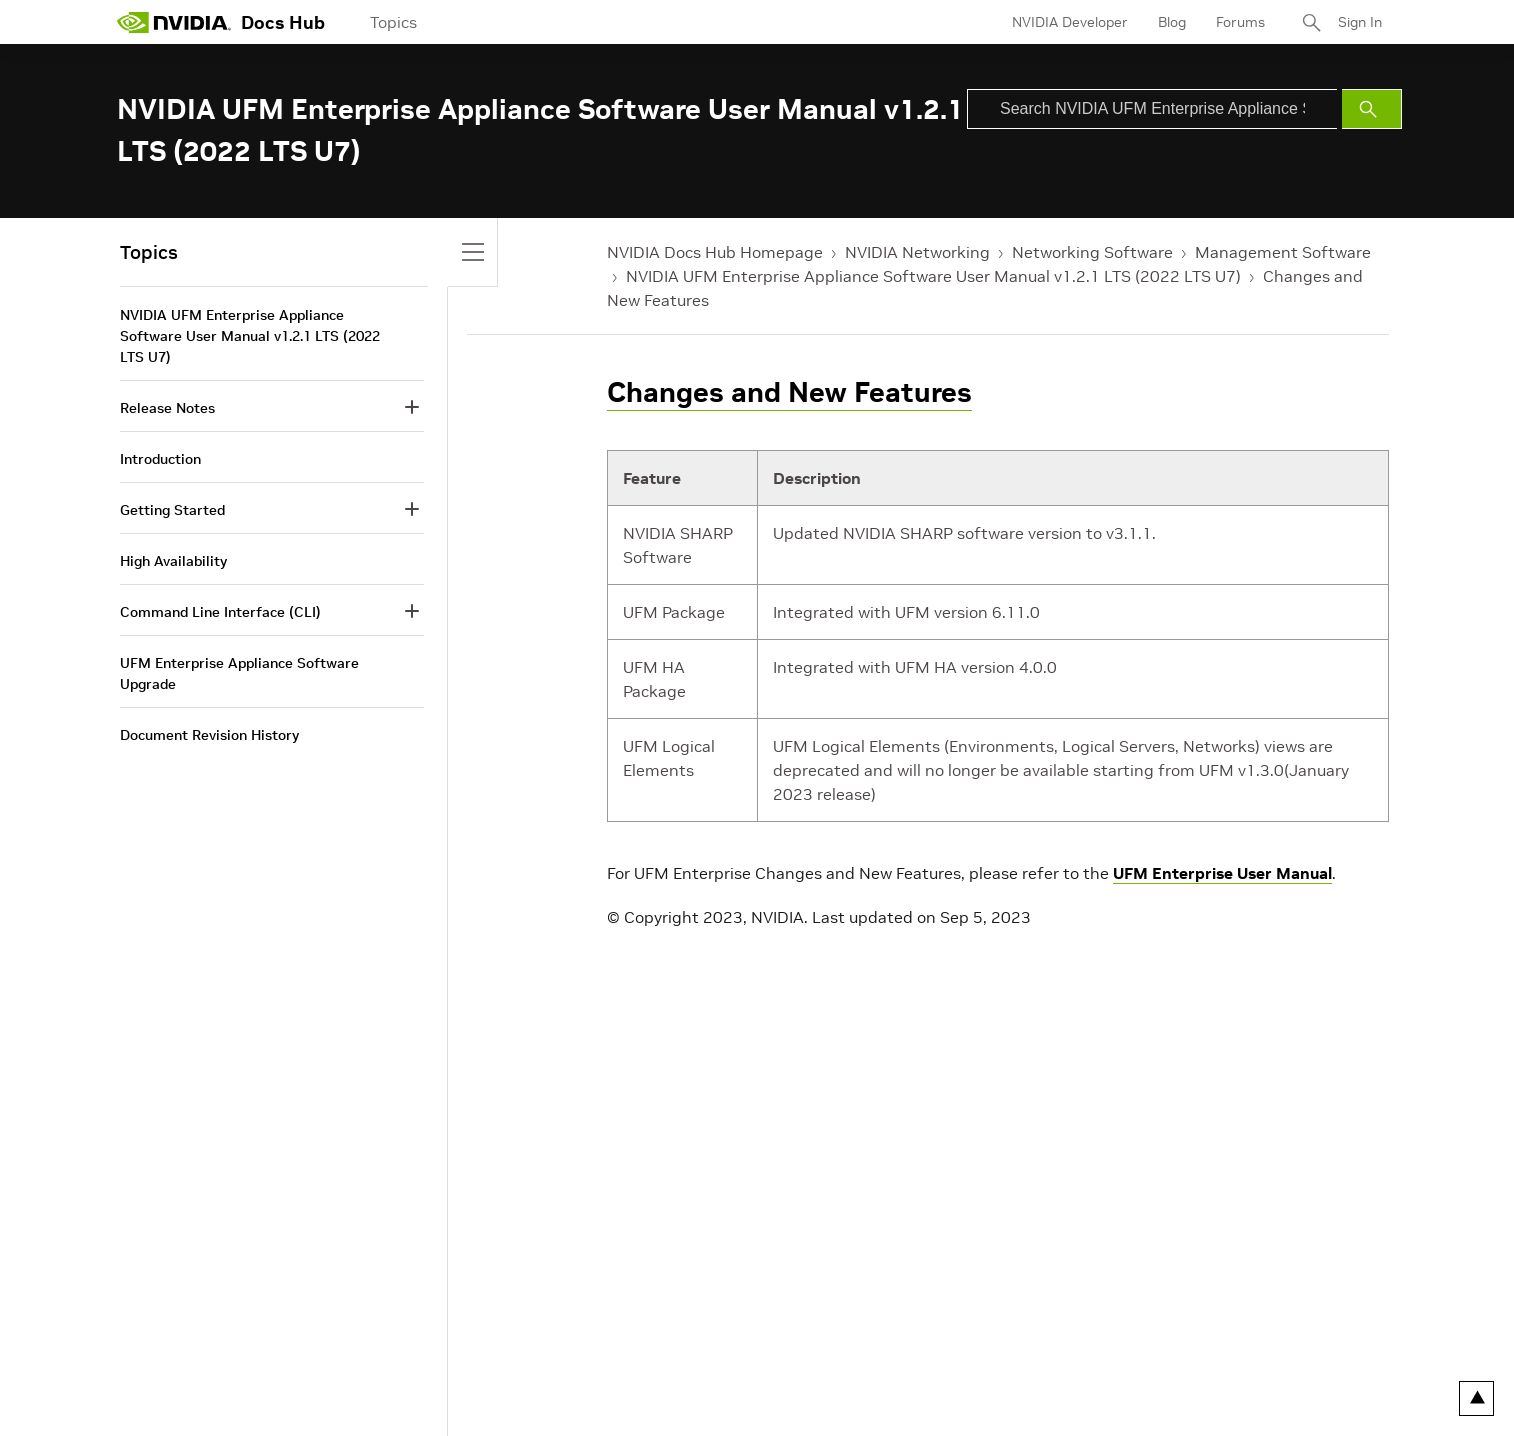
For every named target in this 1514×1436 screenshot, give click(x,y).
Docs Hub (283, 22)
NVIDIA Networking (917, 252)
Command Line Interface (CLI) (220, 612)
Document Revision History (209, 735)
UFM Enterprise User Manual (1222, 873)
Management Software (1283, 252)
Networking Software (1092, 252)
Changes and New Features (789, 392)
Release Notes (167, 408)
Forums (1240, 22)
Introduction (160, 459)
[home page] (174, 22)
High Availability (173, 561)
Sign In (1360, 22)
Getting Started (172, 510)
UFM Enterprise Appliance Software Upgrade (239, 673)
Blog (1172, 22)
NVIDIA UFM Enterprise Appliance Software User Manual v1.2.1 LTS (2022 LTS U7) (933, 276)
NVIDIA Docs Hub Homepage (715, 252)
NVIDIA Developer (1070, 22)
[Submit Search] (1372, 109)
